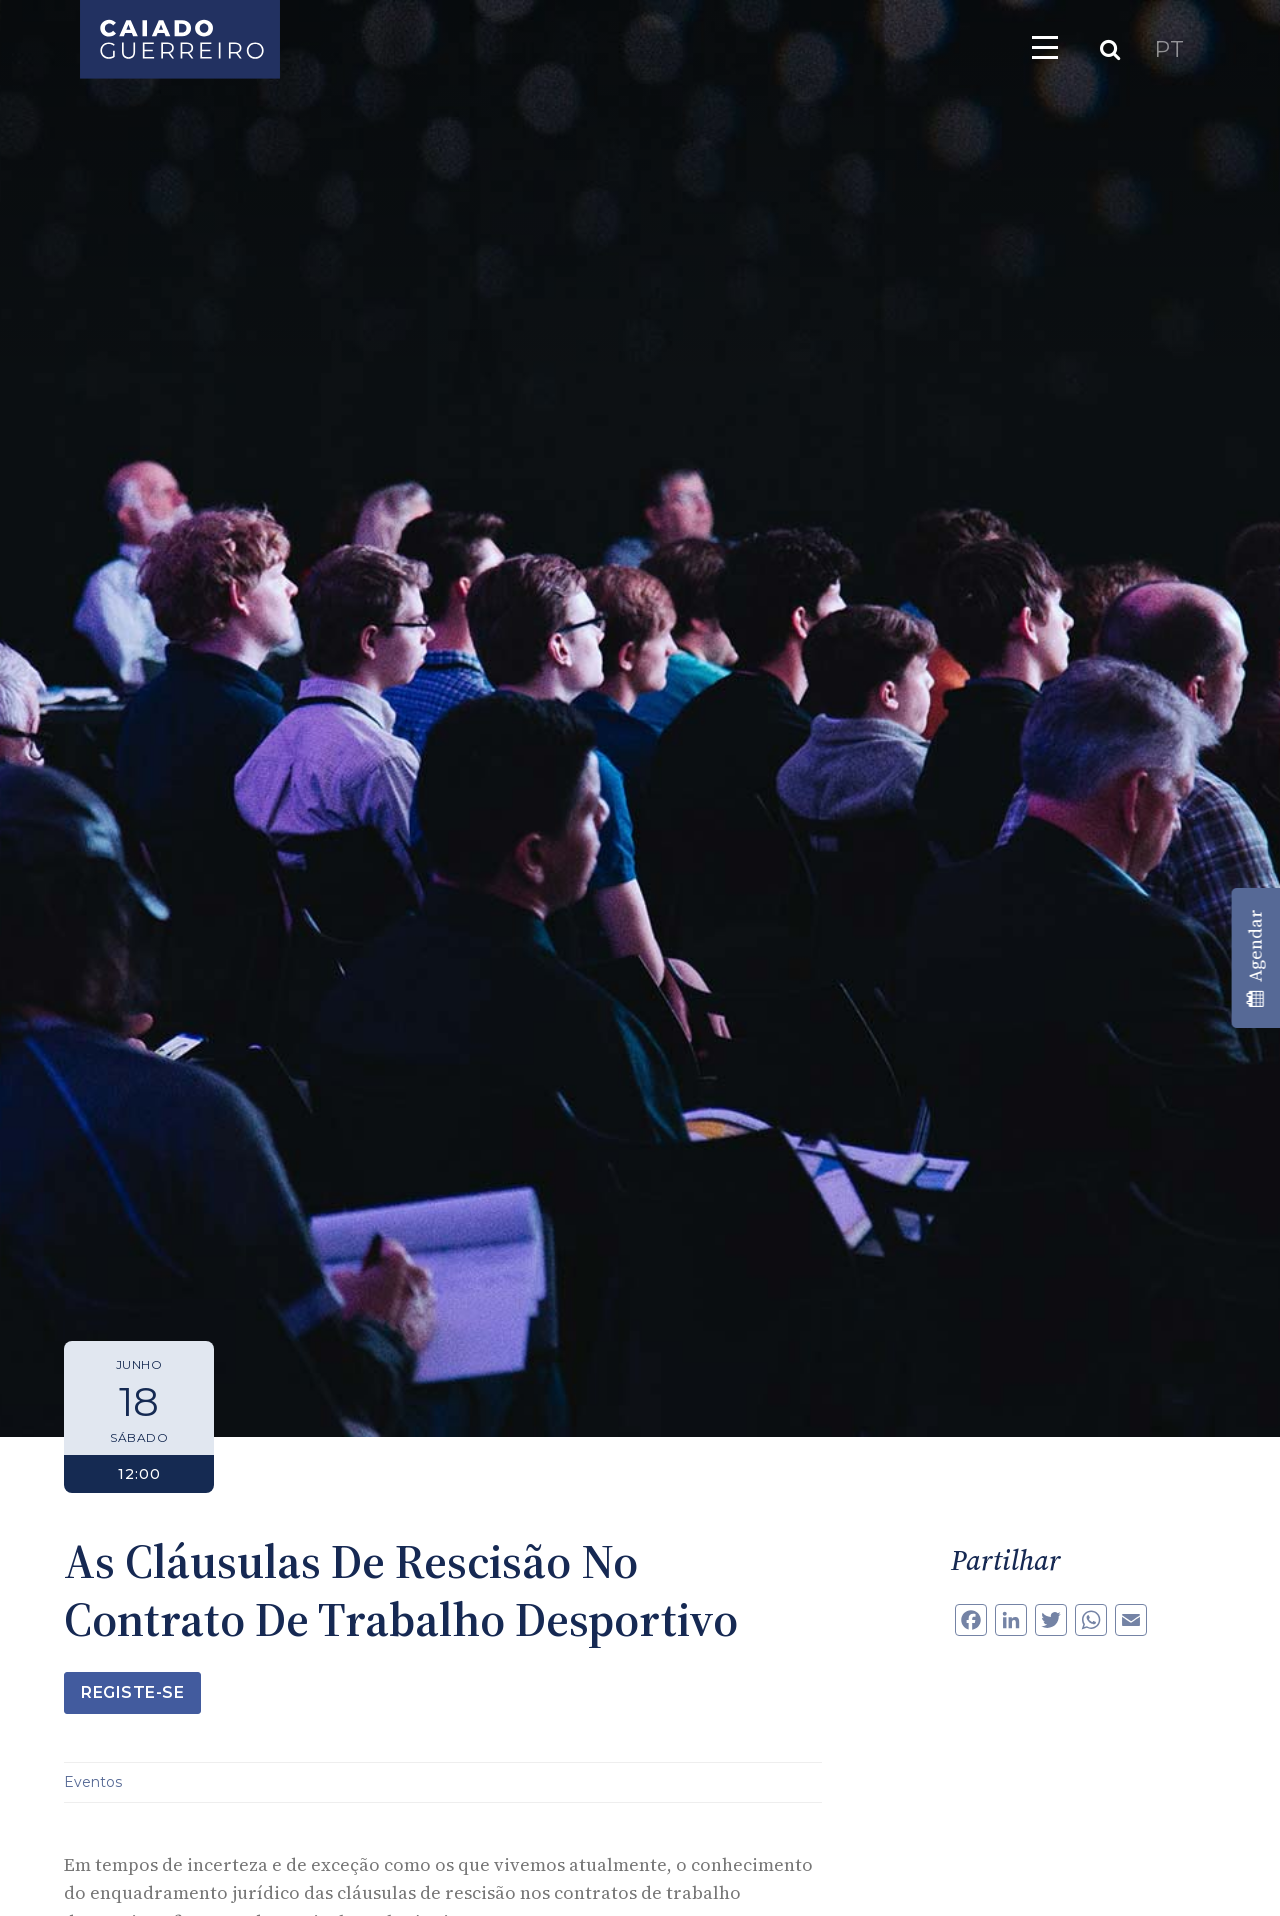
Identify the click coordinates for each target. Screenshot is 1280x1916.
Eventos (93, 1782)
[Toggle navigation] (1045, 47)
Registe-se (132, 1692)
